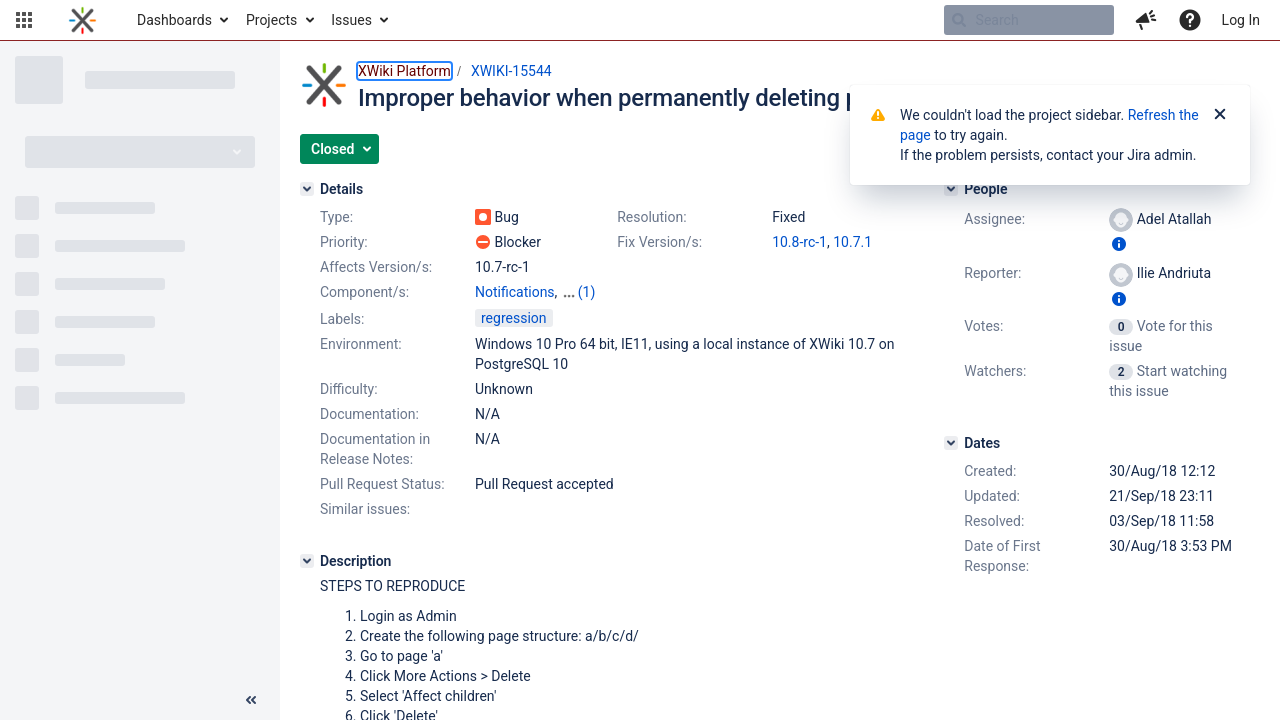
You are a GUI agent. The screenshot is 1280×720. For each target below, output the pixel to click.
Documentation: (369, 414)
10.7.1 (852, 242)
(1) (587, 292)
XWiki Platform (404, 71)
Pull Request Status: (382, 484)
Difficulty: (349, 389)
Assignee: (994, 219)
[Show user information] (1119, 244)
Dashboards (174, 20)
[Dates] (951, 443)
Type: (336, 217)
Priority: (344, 242)
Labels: (342, 319)
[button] (24, 20)
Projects (271, 20)
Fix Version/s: (659, 242)
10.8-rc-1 (799, 242)
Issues (351, 20)
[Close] (1220, 115)
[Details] (307, 189)
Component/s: (364, 292)
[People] (951, 189)
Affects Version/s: (376, 267)
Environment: (361, 344)
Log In (1241, 20)
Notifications (515, 292)
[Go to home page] (82, 20)
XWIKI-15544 (511, 71)
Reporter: (992, 273)
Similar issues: (365, 509)
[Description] (307, 561)
